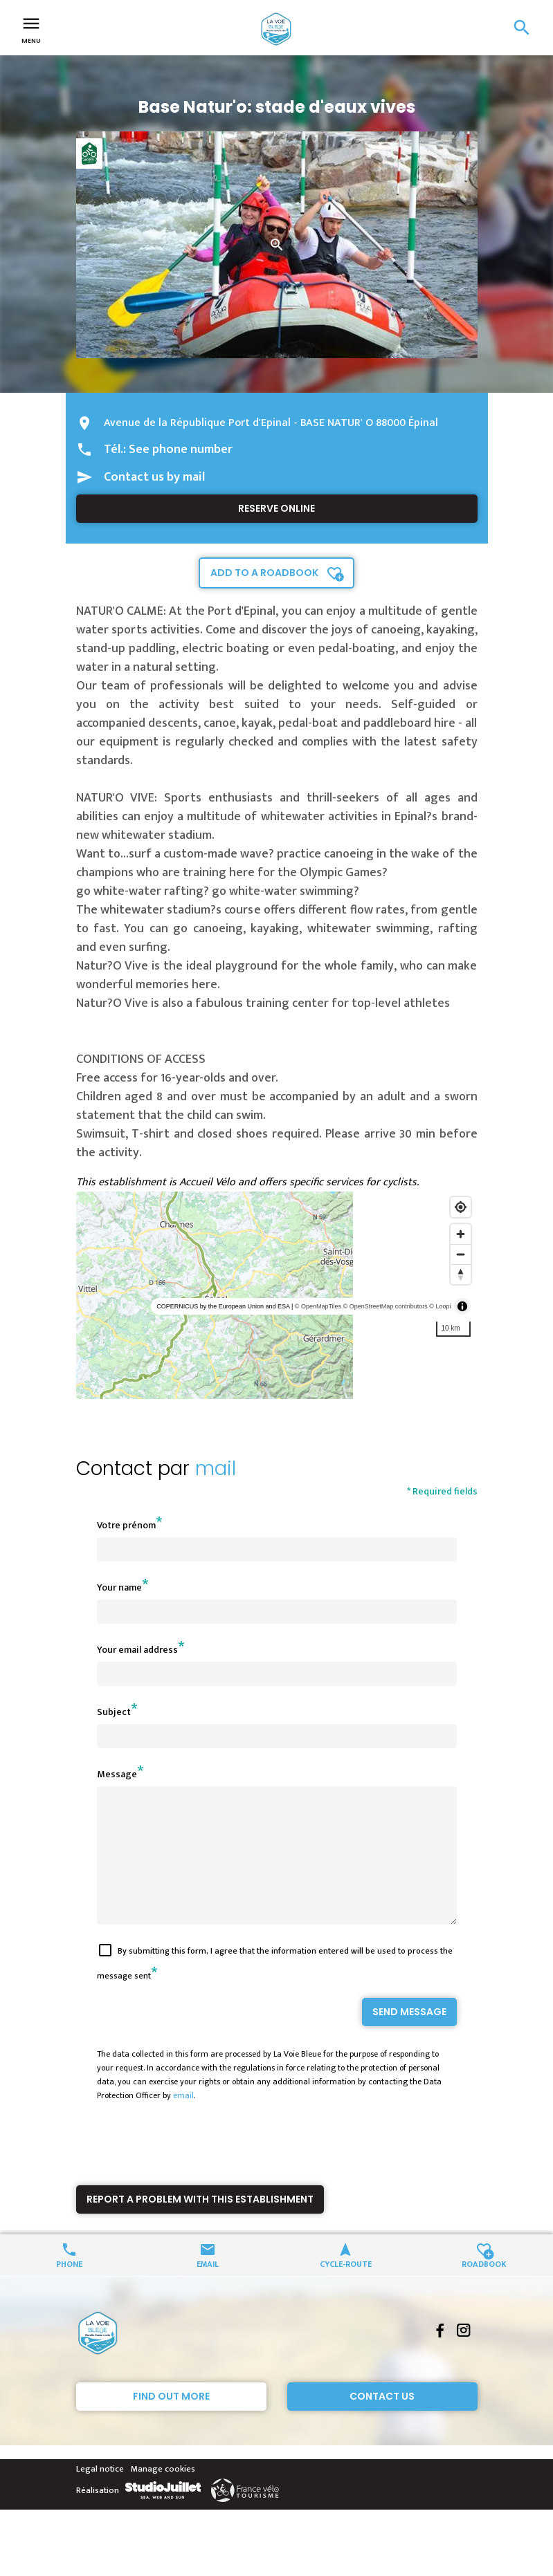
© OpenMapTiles (318, 1306)
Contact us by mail (154, 477)
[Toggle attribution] (462, 1306)
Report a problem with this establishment (200, 2224)
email (183, 2120)
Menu (31, 29)
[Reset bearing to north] (461, 1274)
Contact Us (382, 2421)
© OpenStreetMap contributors (385, 1306)
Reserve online (276, 508)
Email (208, 2288)
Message (117, 1774)
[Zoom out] (461, 1254)
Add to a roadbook (264, 573)
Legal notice (100, 2493)
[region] (277, 1295)
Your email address (137, 1650)
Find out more (171, 2421)
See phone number (181, 449)
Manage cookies (163, 2493)
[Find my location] (461, 1207)
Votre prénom (126, 1525)
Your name (119, 1587)
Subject (114, 1712)
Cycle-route (346, 2288)
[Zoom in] (461, 1234)
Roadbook (484, 2288)
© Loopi (440, 1306)
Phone (69, 2288)
